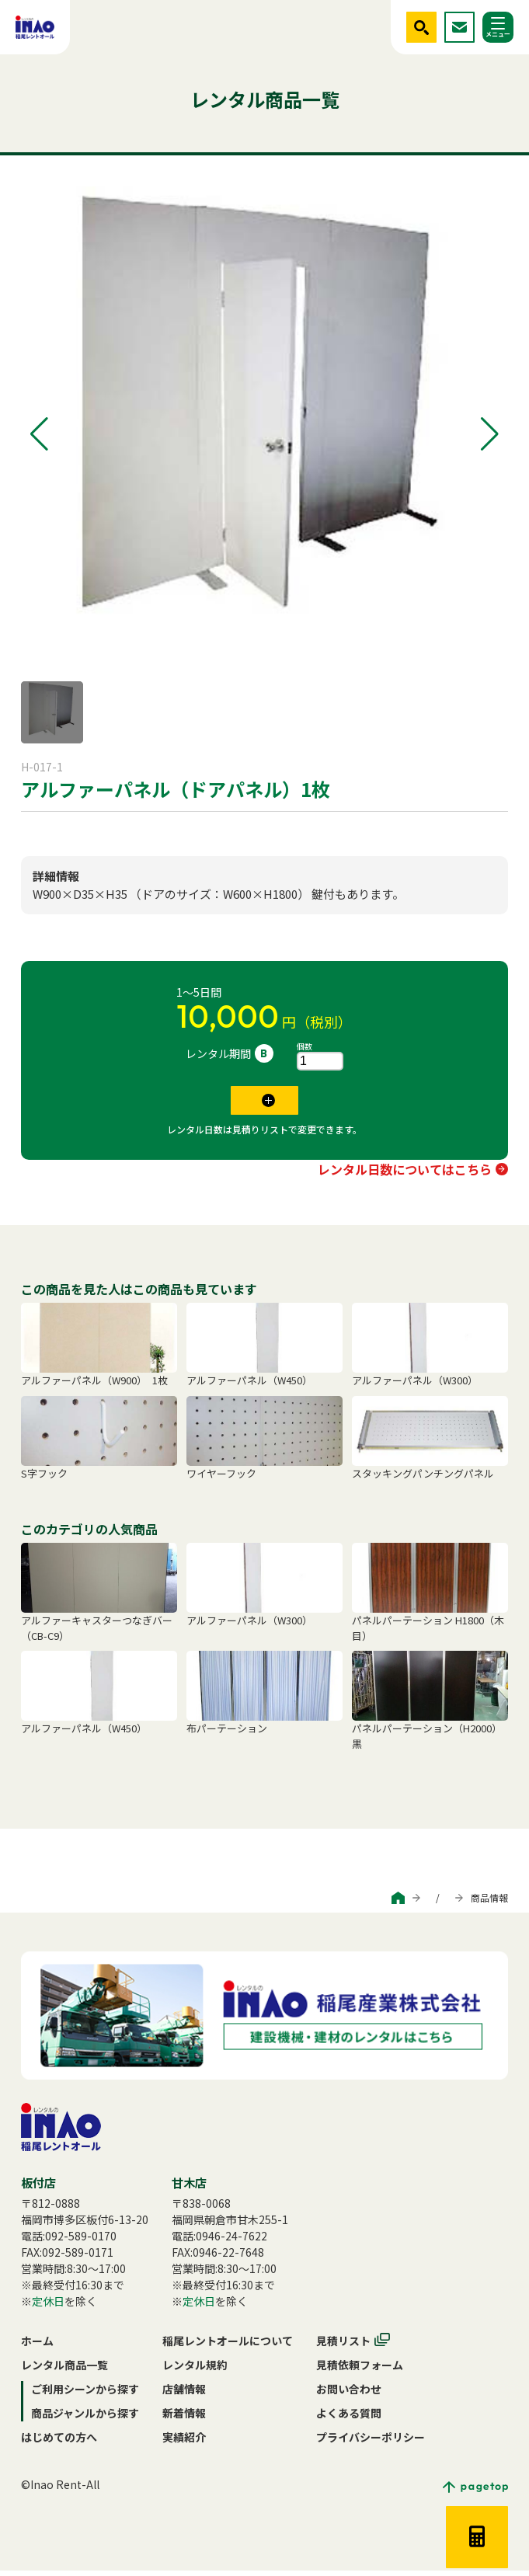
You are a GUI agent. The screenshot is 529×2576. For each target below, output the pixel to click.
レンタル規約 (195, 2370)
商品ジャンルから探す (401, 1902)
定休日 (48, 2306)
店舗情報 (184, 2394)
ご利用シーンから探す (289, 1902)
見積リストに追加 (254, 1103)
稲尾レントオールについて (227, 2346)
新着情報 (184, 2418)
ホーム (37, 2346)
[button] (39, 434)
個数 (304, 1046)
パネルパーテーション (75, 827)
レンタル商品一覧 (64, 2370)
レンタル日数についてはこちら (405, 1174)
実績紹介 (184, 2442)
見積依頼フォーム (359, 2370)
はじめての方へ (59, 2442)
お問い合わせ (348, 2394)
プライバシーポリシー (370, 2442)
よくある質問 (348, 2418)
